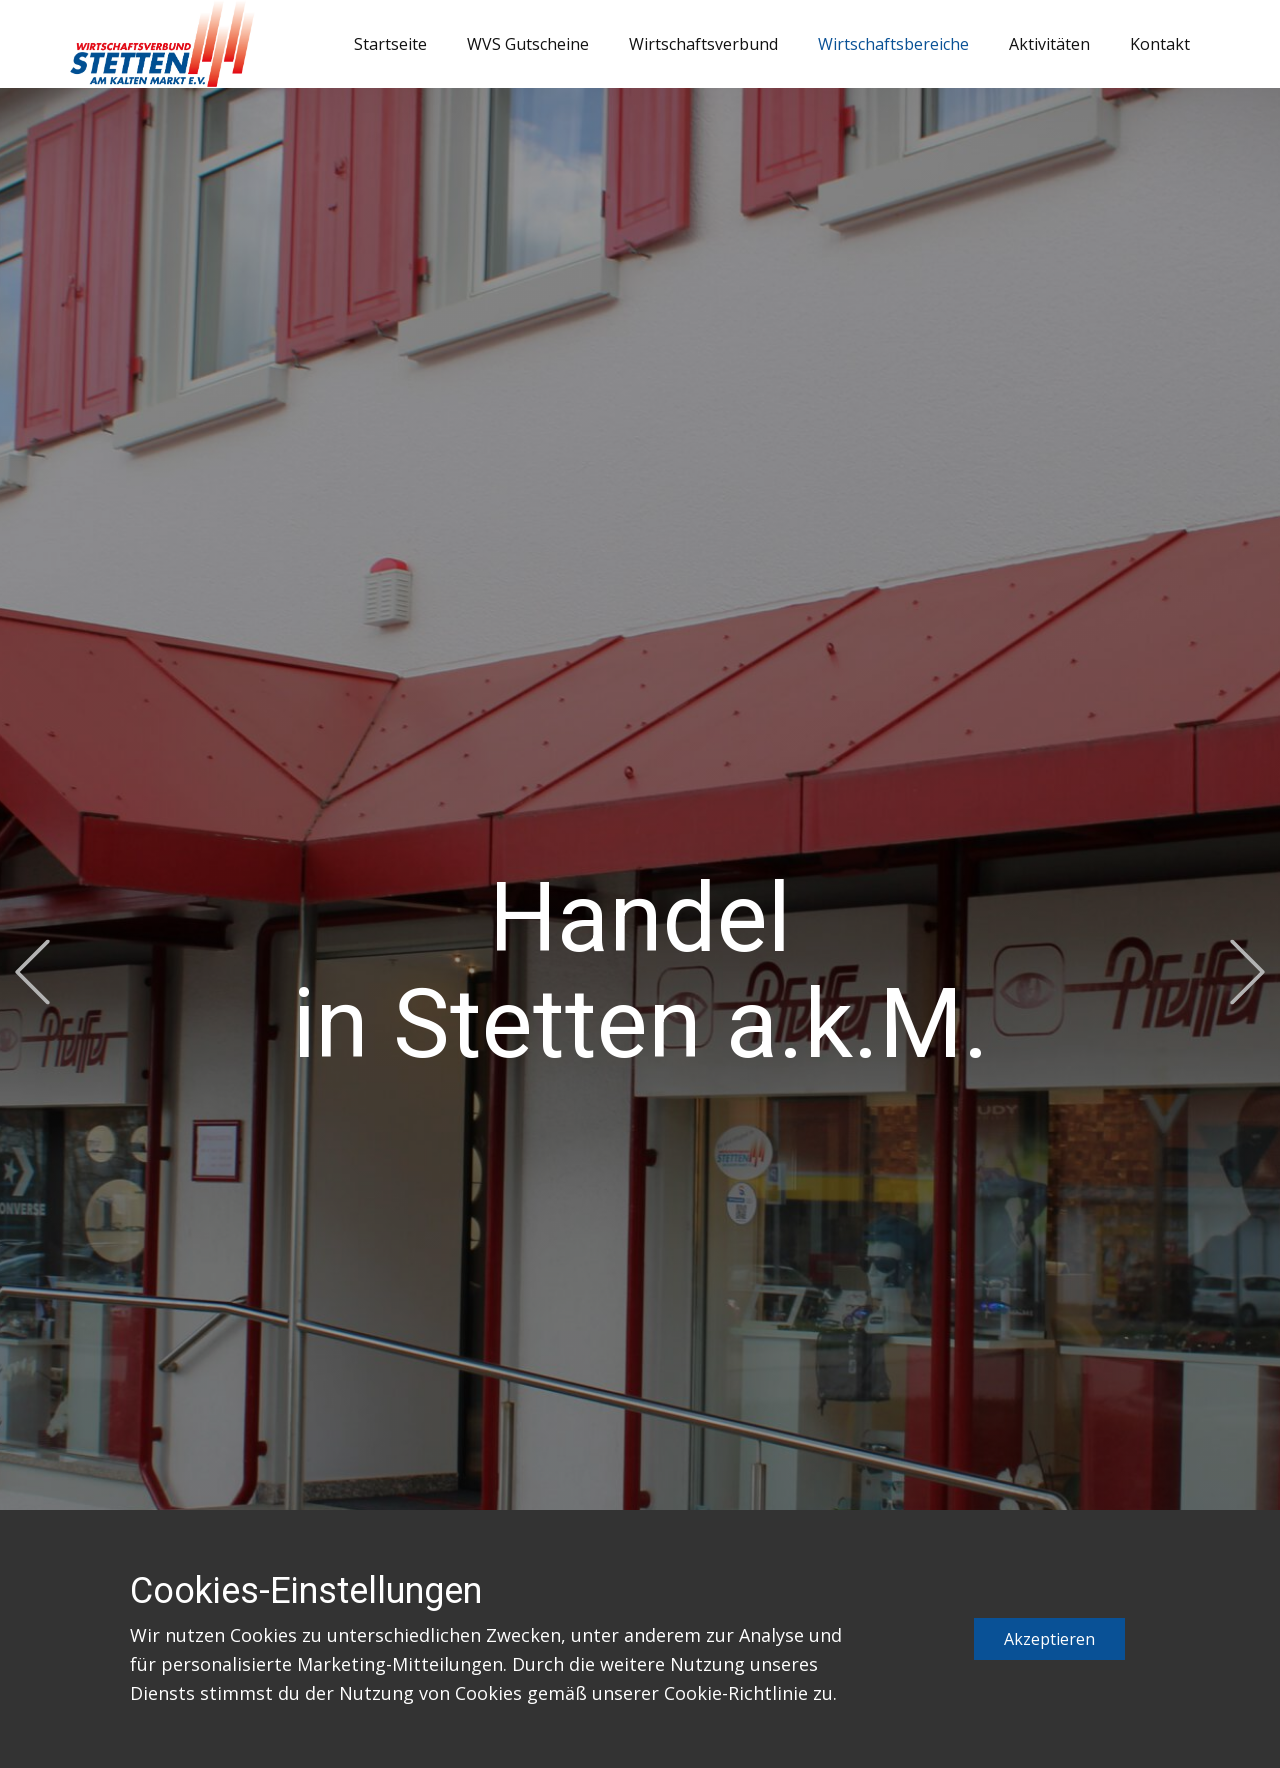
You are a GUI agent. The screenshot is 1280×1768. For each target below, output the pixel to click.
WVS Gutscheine (528, 44)
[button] (32, 972)
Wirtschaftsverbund (703, 44)
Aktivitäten (1049, 44)
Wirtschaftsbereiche (893, 44)
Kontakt (1160, 44)
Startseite (390, 44)
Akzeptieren (1049, 1639)
